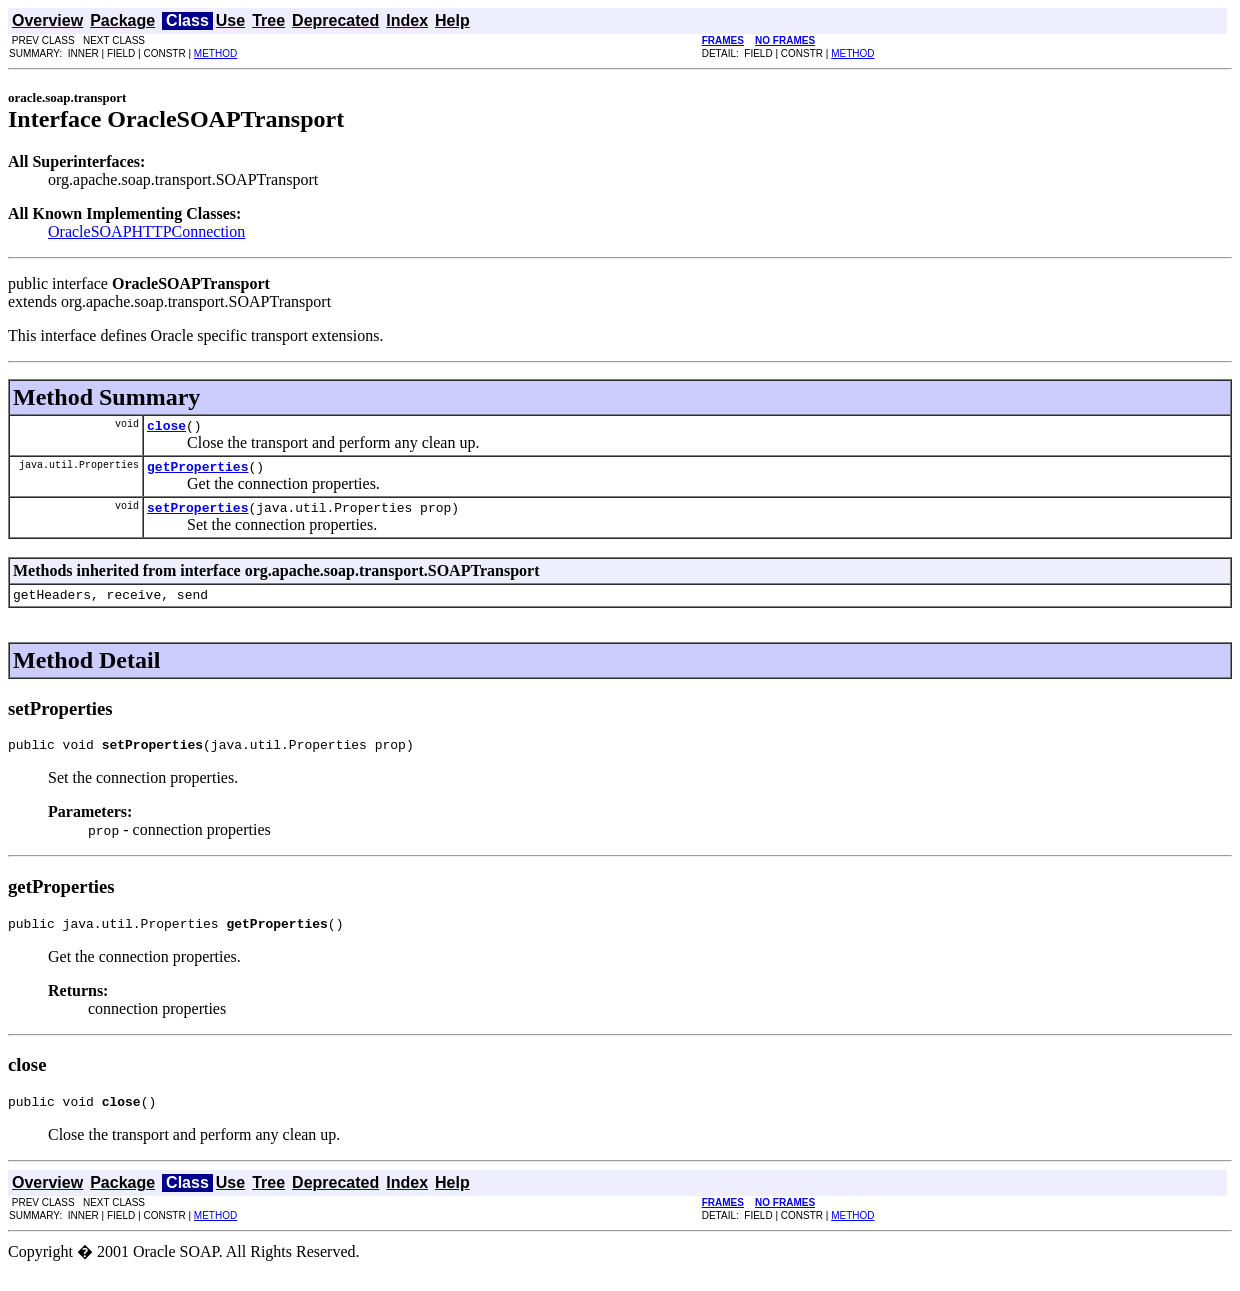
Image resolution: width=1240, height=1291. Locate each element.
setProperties (197, 516)
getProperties (197, 472)
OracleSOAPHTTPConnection (146, 231)
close (166, 428)
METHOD (215, 53)
